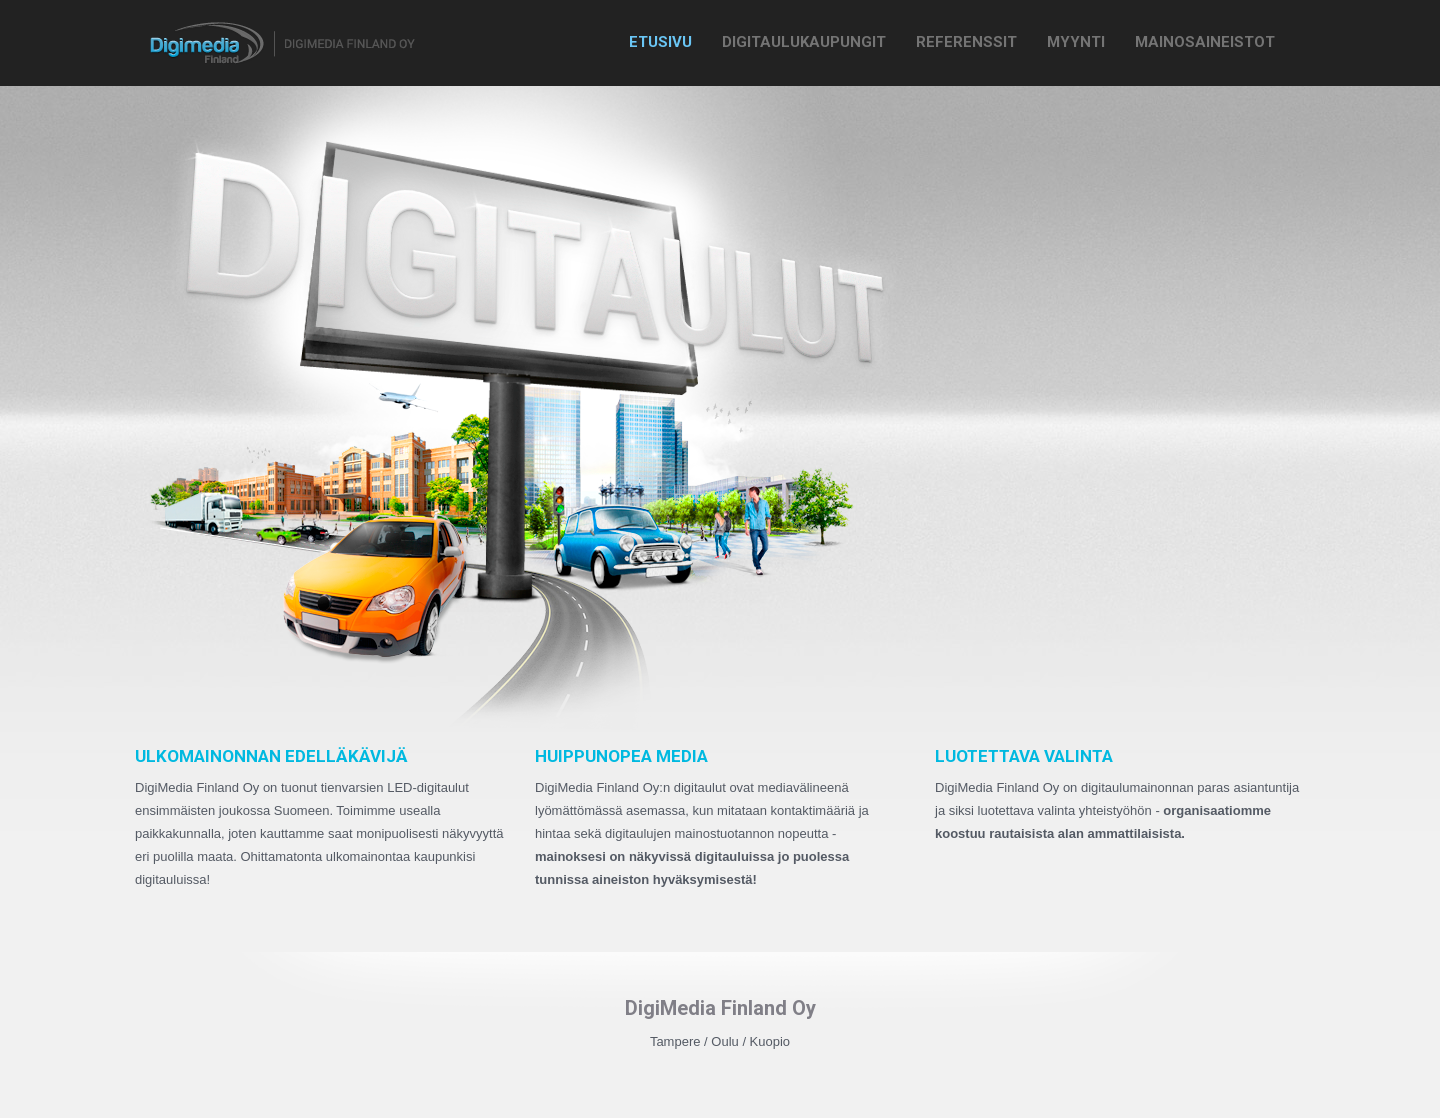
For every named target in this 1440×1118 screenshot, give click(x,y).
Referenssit (966, 42)
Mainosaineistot (1205, 42)
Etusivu (660, 42)
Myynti (1076, 42)
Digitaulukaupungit (804, 42)
